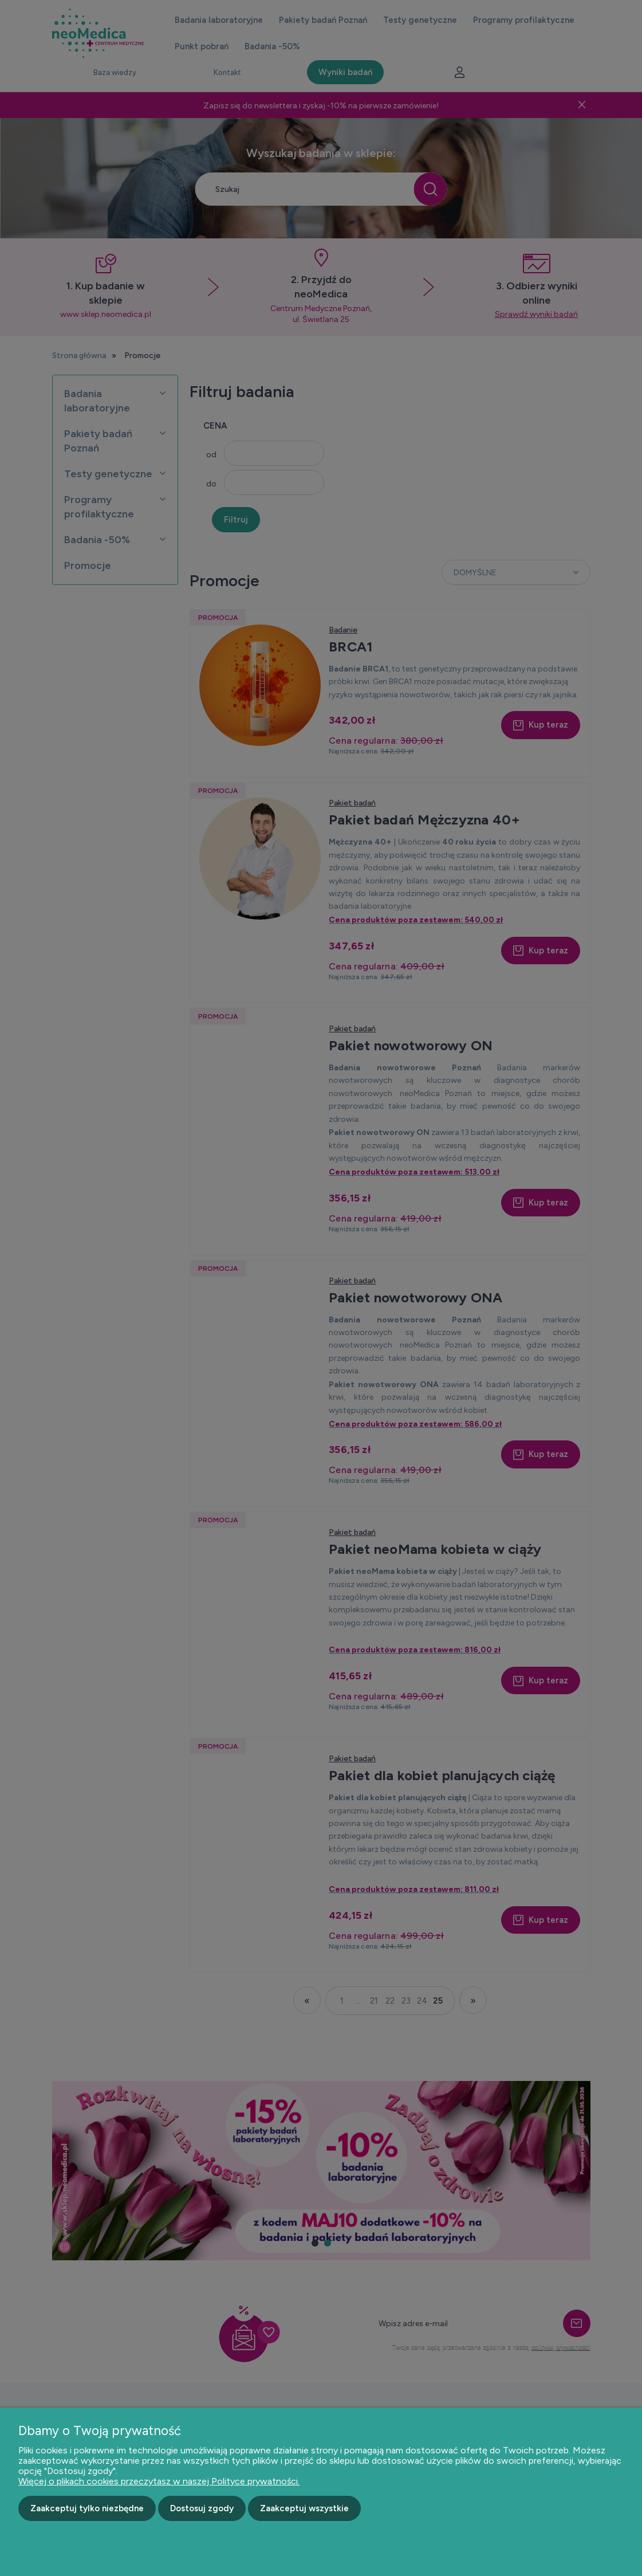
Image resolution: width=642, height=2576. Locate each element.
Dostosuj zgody (202, 2508)
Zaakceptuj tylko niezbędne (87, 2508)
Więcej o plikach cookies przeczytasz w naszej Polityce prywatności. (159, 2481)
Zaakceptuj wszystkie (304, 2508)
